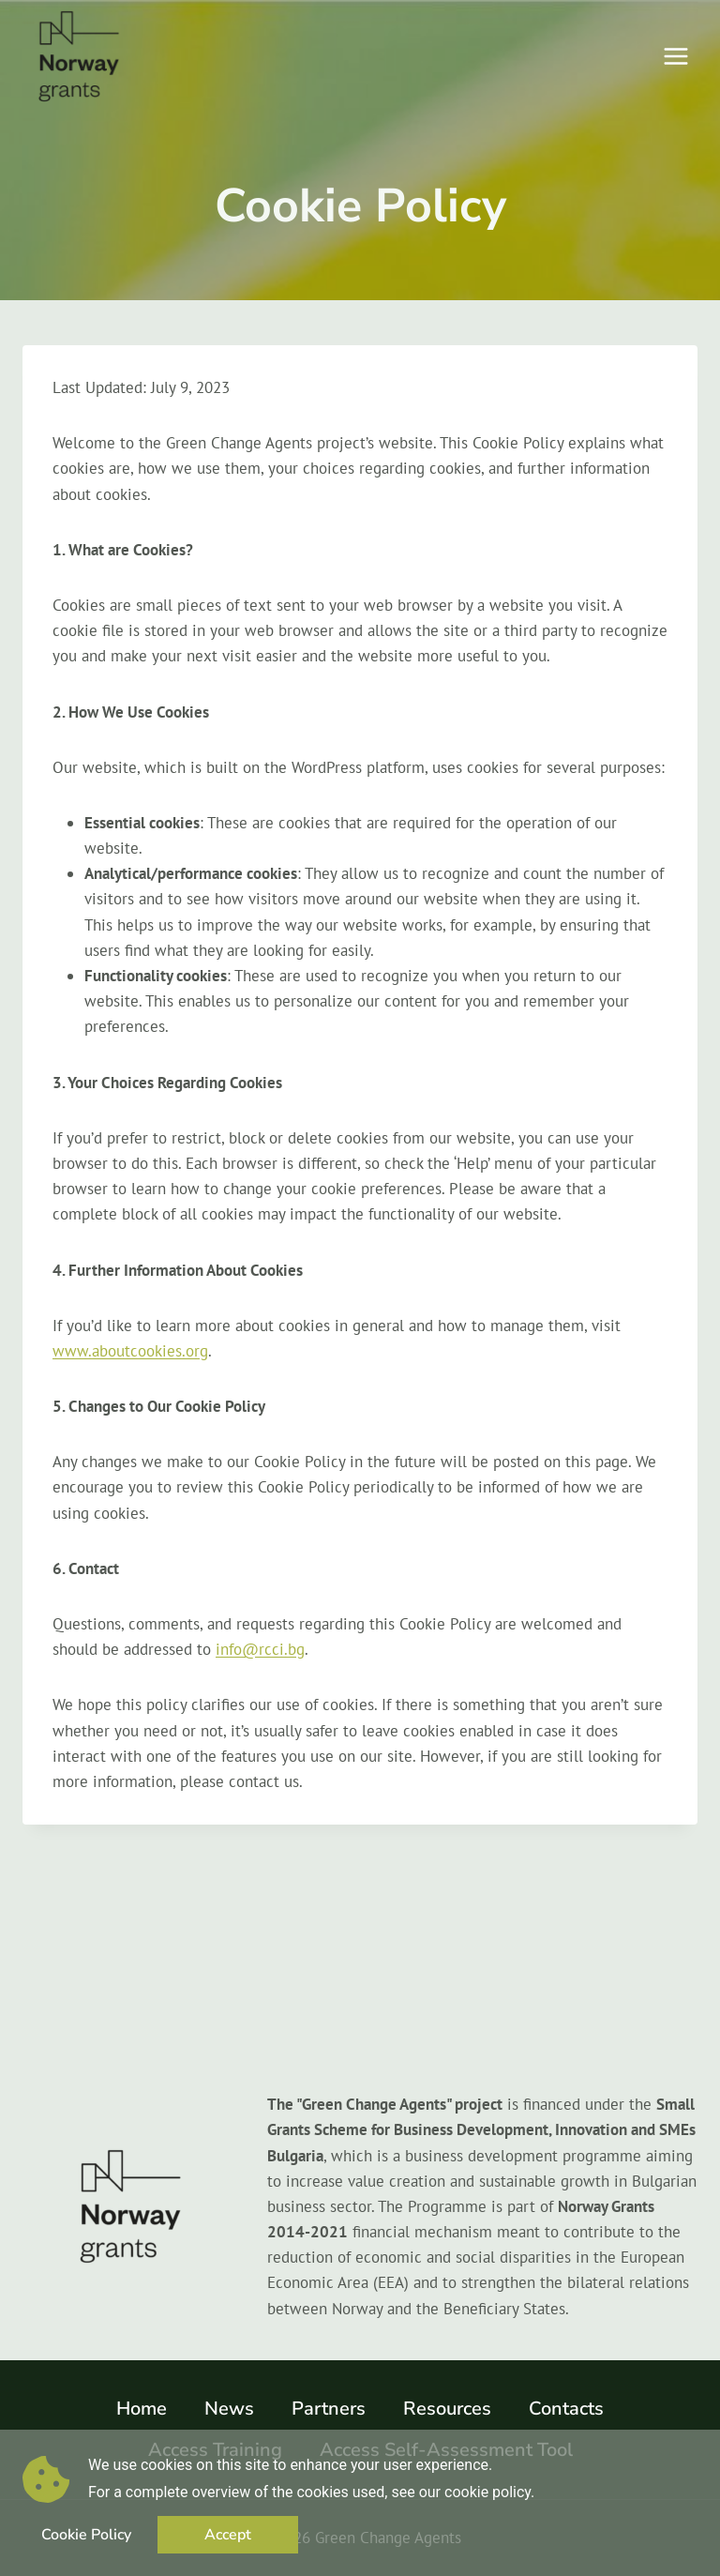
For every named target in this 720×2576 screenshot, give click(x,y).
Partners (329, 2408)
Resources (447, 2408)
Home (141, 2408)
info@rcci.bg (260, 1649)
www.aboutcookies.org (130, 1351)
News (229, 2408)
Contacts (566, 2408)
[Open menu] (675, 56)
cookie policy (487, 2492)
